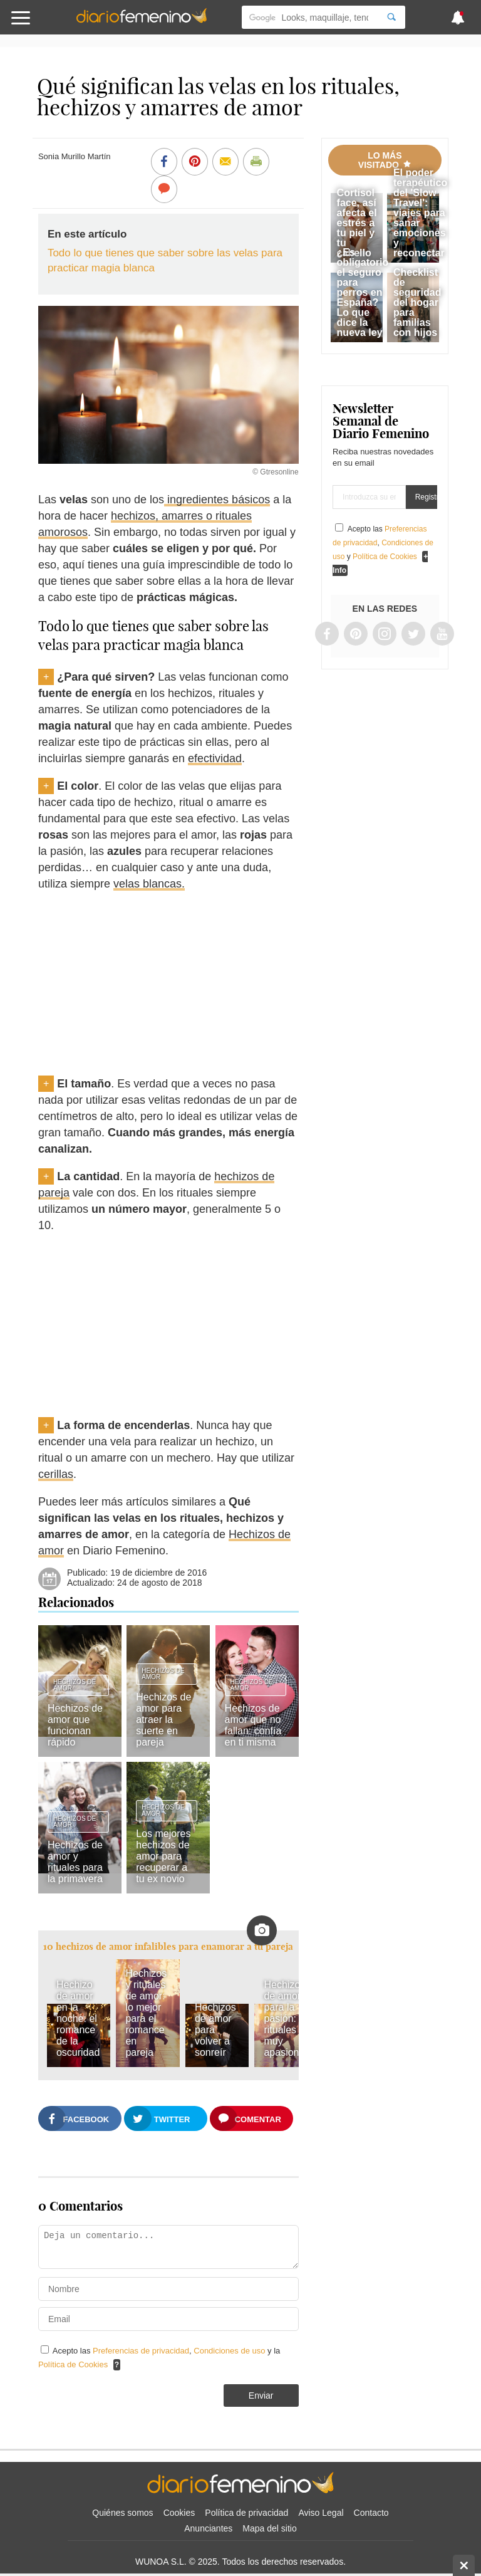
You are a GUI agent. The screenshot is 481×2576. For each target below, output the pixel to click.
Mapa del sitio (269, 2528)
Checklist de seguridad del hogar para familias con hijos (417, 302)
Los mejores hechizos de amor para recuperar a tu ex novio (163, 1856)
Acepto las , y (383, 543)
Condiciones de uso (230, 2350)
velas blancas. (149, 883)
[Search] (391, 17)
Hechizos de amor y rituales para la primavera (75, 1862)
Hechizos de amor (74, 1685)
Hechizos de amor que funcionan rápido (75, 1725)
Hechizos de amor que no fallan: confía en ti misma (253, 1725)
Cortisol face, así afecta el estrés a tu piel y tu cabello (357, 222)
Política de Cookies (73, 2364)
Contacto (371, 2513)
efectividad (215, 758)
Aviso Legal (320, 2513)
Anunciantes (208, 2528)
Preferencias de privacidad (141, 2350)
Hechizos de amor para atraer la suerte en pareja (163, 1719)
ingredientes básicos (217, 499)
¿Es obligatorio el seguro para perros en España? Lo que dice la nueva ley (363, 292)
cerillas (55, 1474)
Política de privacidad (246, 2513)
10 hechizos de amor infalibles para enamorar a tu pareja (168, 1946)
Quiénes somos (122, 2513)
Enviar (261, 2395)
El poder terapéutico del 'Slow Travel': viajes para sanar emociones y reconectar (420, 212)
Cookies (179, 2513)
